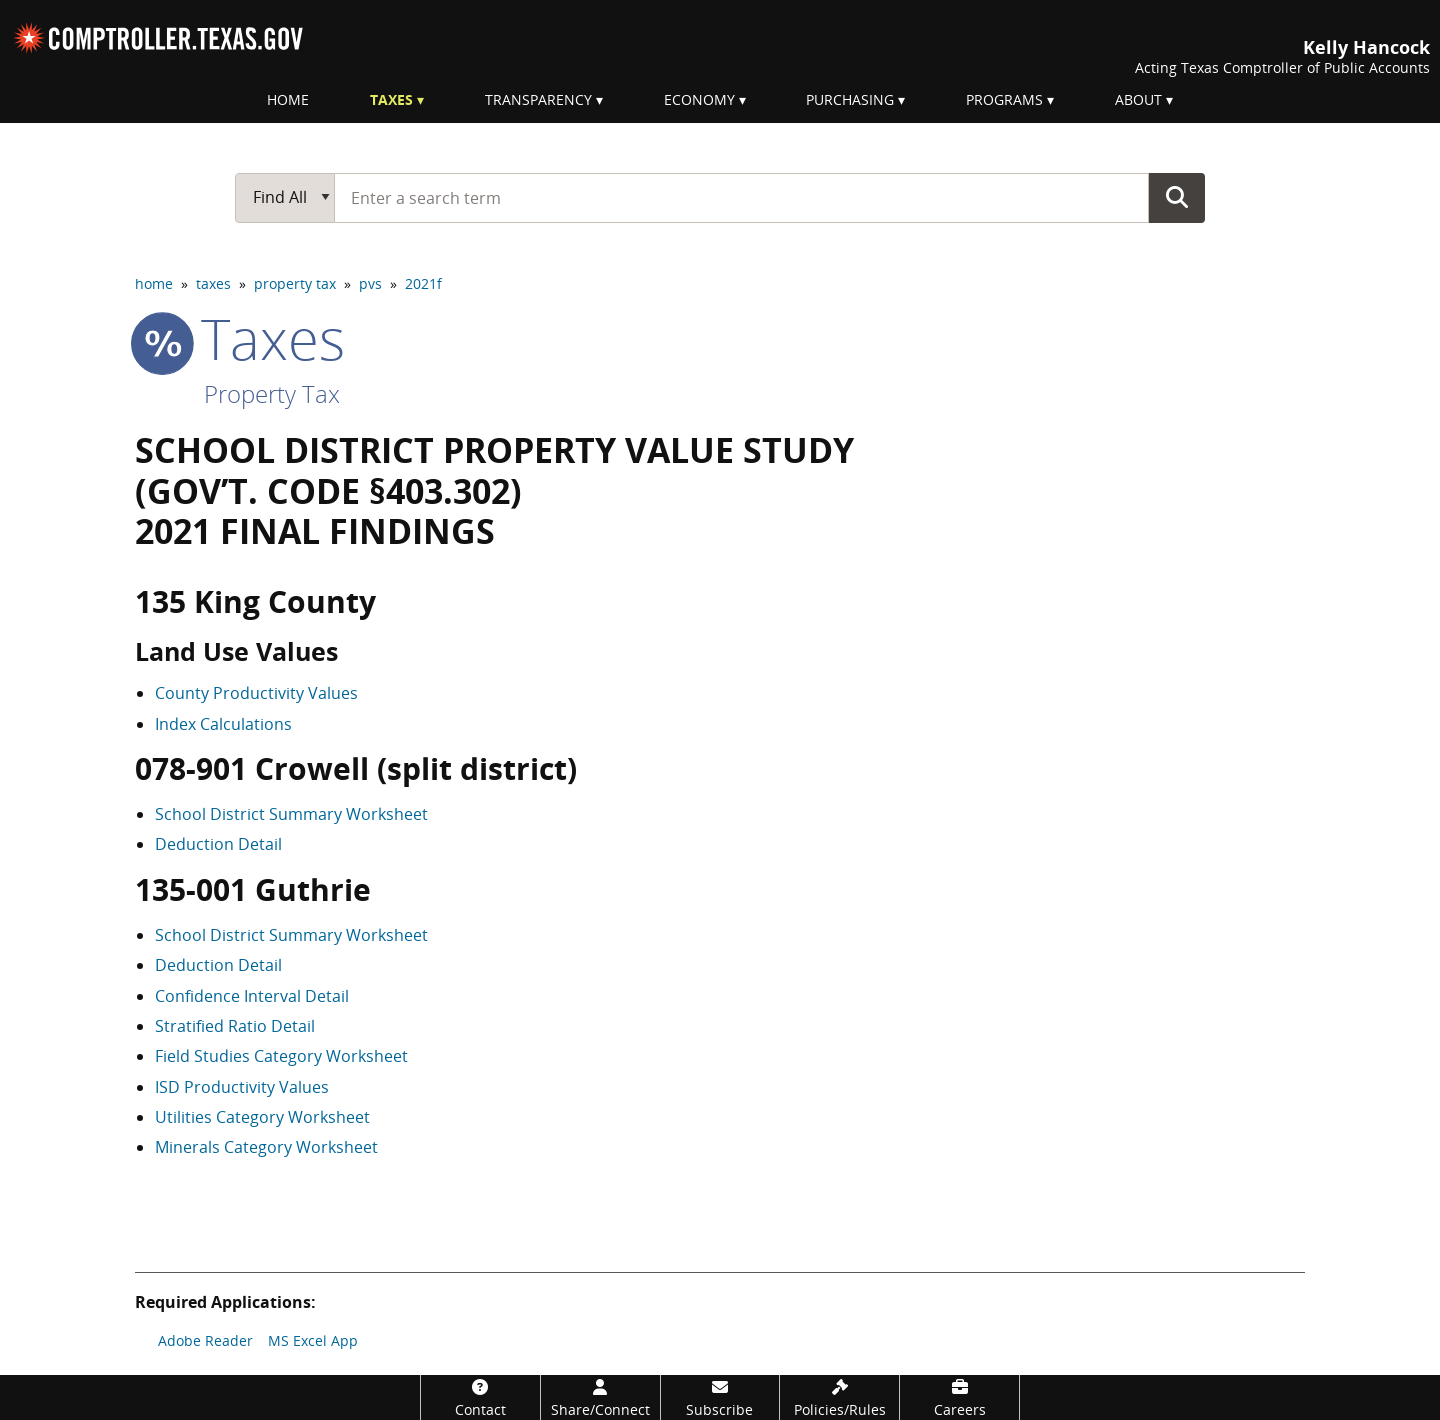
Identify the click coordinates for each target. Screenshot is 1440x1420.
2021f (423, 283)
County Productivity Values (256, 693)
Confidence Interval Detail (252, 996)
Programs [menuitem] (1004, 99)
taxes (213, 283)
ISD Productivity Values (242, 1087)
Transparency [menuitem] (538, 99)
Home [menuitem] (288, 99)
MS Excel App (313, 1340)
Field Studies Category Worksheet (281, 1056)
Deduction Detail (218, 844)
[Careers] (959, 1397)
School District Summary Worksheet (291, 814)
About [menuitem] (1138, 99)
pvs (370, 283)
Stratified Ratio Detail (235, 1026)
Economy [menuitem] (699, 99)
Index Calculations (223, 724)
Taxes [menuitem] (391, 99)
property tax (295, 283)
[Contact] (480, 1397)
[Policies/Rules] (839, 1397)
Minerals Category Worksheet (266, 1147)
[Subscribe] (720, 1397)
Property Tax (272, 393)
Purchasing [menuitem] (850, 99)
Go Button (1177, 197)
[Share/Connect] (600, 1397)
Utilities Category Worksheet (262, 1117)
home (154, 283)
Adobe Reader (205, 1340)
